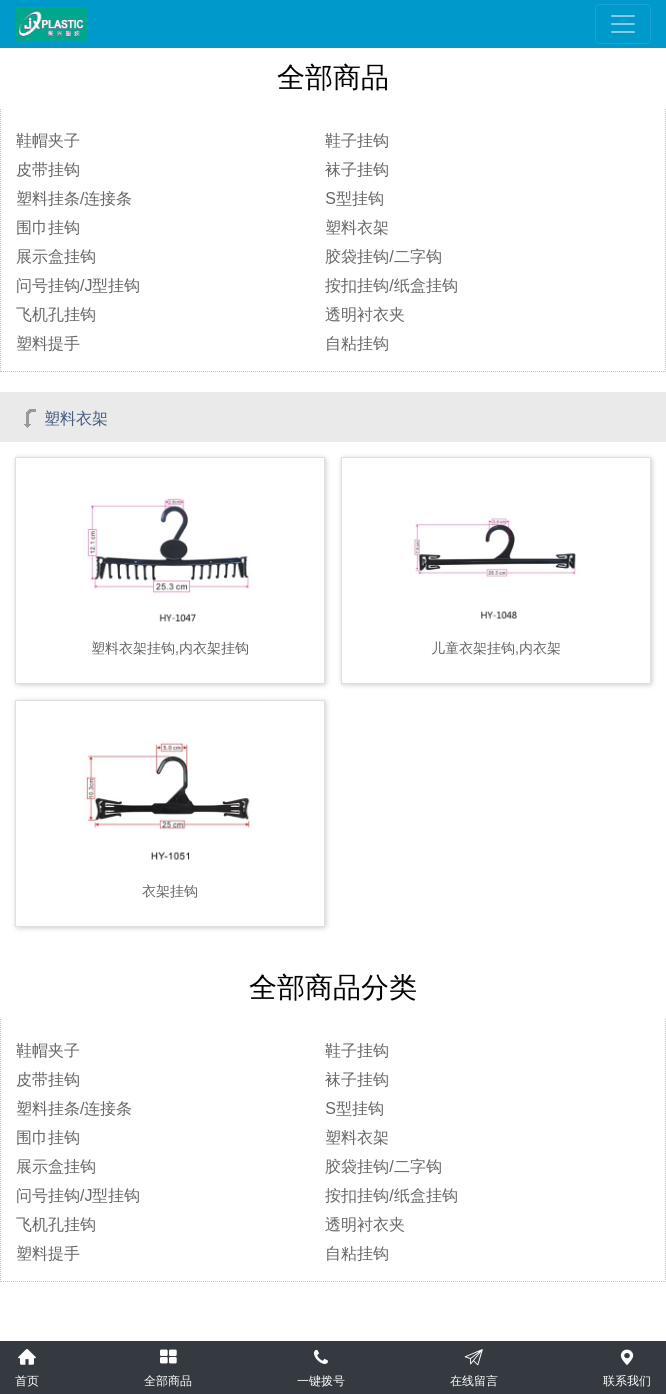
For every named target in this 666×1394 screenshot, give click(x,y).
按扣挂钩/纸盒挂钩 (391, 285)
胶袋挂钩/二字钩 (383, 256)
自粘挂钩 (357, 343)
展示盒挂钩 (56, 256)
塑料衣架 (357, 227)
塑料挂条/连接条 (74, 198)
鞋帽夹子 (48, 140)
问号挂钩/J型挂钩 (78, 285)
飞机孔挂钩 (56, 314)
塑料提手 (48, 343)
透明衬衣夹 (365, 314)
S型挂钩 (354, 198)
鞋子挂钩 (357, 140)
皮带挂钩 (48, 169)
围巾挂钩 (48, 227)
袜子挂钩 (357, 169)
